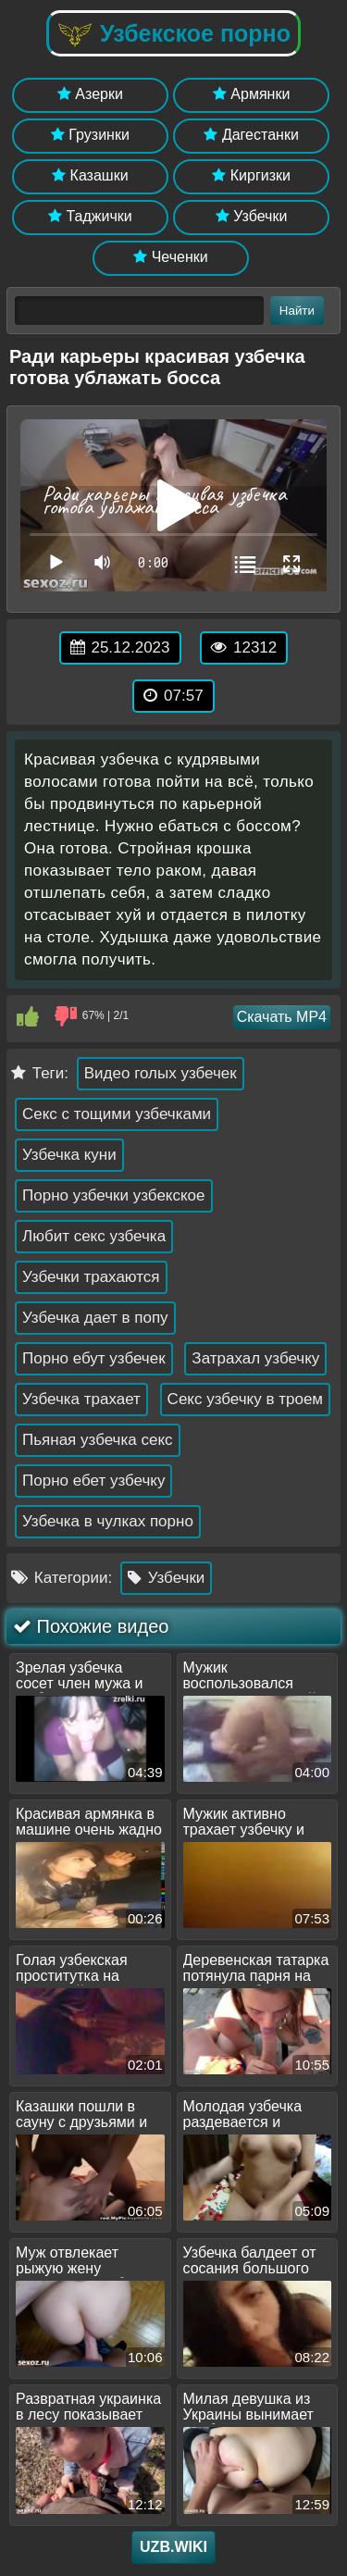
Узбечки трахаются (91, 1277)
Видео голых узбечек (160, 1073)
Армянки (251, 94)
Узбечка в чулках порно (107, 1521)
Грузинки (90, 135)
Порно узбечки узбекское (113, 1195)
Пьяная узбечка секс (97, 1440)
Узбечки (252, 216)
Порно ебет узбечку (93, 1480)
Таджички (90, 216)
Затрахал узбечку (255, 1358)
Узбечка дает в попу (95, 1317)
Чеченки (170, 257)
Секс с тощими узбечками (116, 1114)
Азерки (90, 94)
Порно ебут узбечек (94, 1358)
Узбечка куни (69, 1155)
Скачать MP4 (282, 1017)
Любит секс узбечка (94, 1236)
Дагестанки (251, 135)
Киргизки (251, 175)
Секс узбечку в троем (245, 1399)
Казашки (90, 175)
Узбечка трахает (81, 1399)
